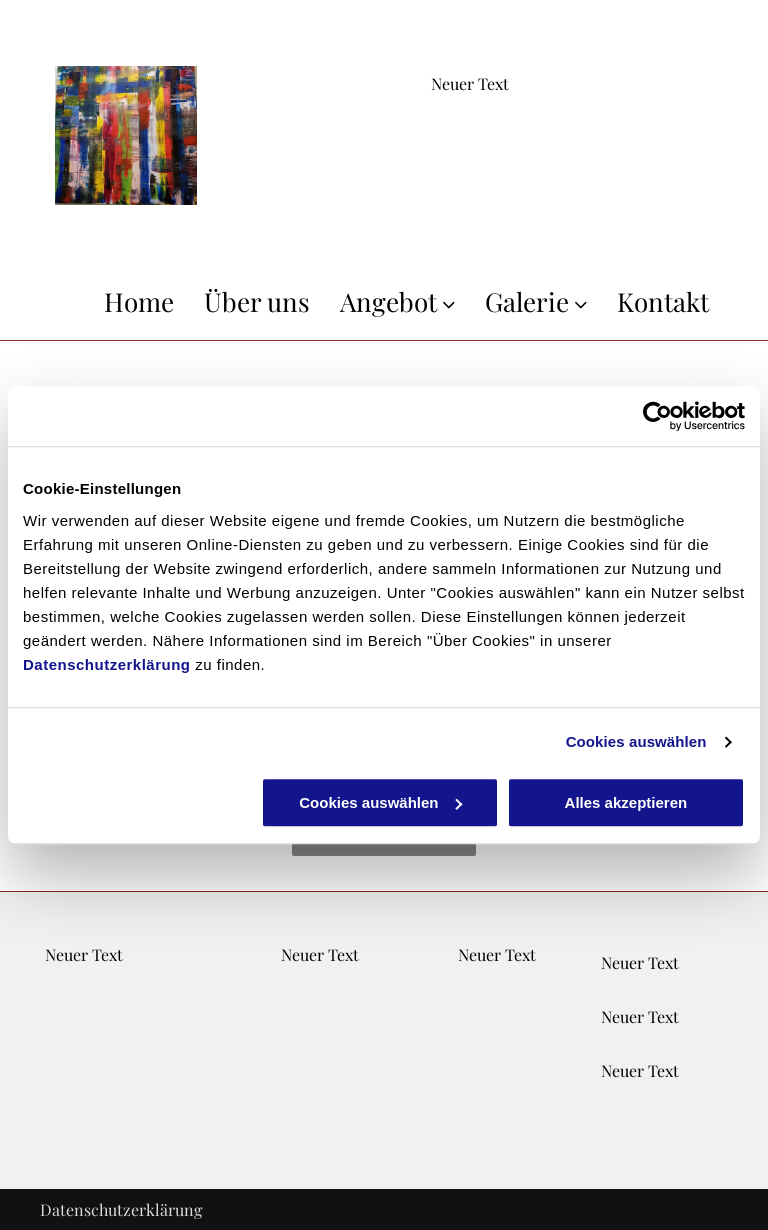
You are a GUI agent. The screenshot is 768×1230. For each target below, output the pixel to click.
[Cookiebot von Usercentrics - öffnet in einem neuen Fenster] (657, 416)
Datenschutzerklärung (107, 664)
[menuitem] (124, 301)
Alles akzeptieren (626, 802)
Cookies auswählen (636, 741)
